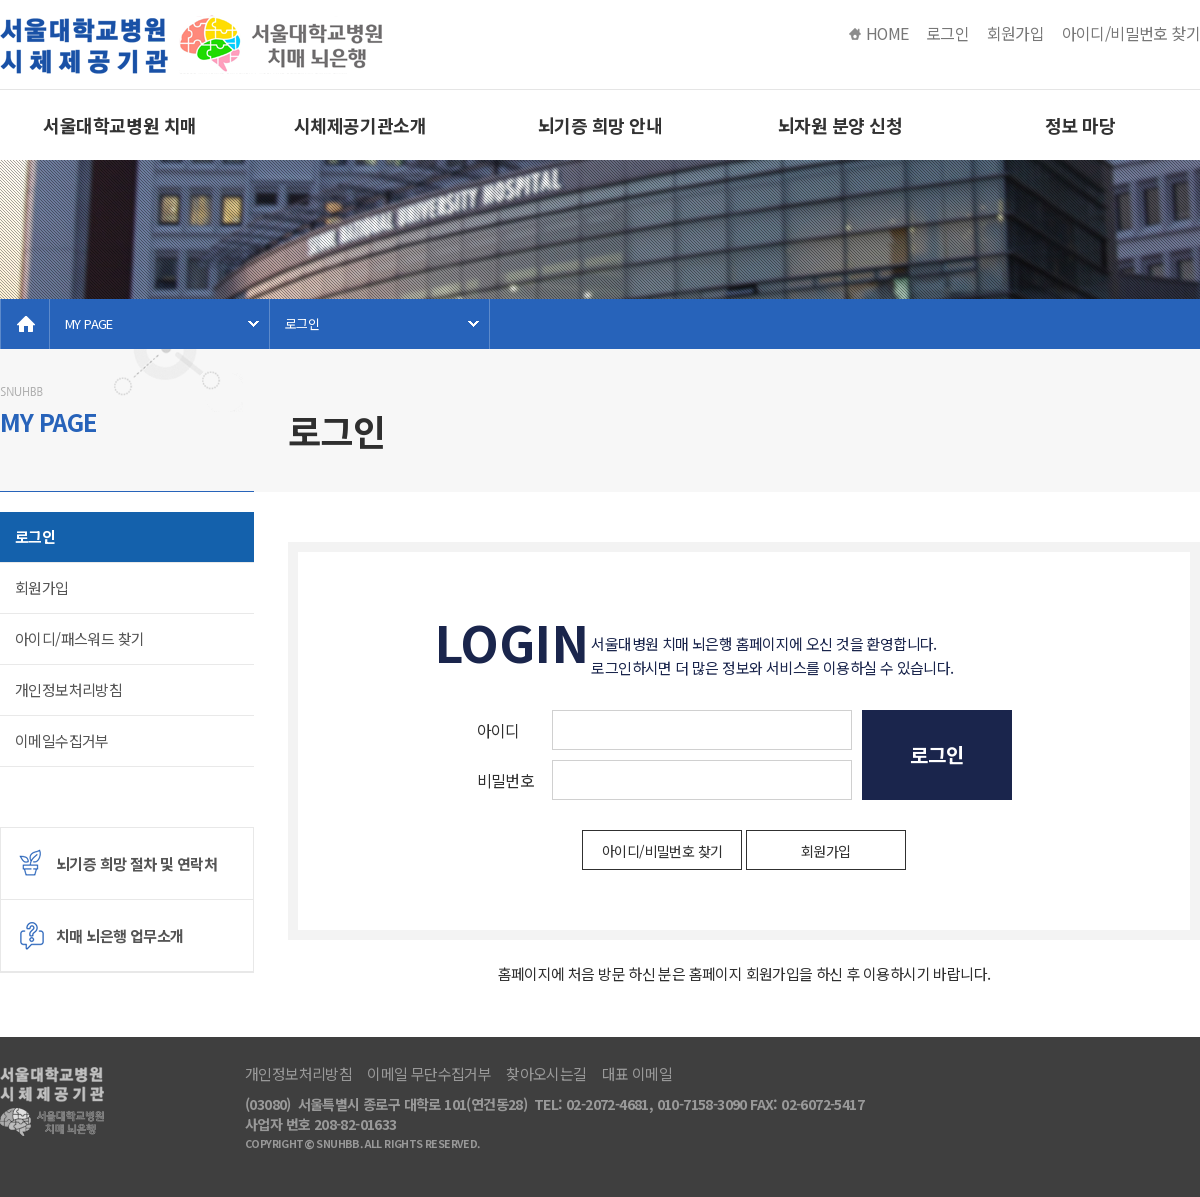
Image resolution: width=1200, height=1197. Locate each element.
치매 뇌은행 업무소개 (119, 935)
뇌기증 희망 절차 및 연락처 (136, 863)
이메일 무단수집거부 (429, 1074)
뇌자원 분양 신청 (840, 125)
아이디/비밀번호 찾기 (1131, 33)
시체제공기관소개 (360, 125)
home (25, 324)
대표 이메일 (637, 1074)
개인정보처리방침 (68, 689)
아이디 (498, 730)
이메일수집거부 (62, 740)
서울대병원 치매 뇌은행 (195, 45)
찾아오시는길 (546, 1074)
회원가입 (1016, 33)
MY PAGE (89, 323)
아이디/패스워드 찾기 (79, 638)
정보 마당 (1080, 125)
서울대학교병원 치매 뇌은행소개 (120, 136)
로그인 (947, 33)
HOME (887, 33)
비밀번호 (506, 780)
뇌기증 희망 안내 (600, 125)
